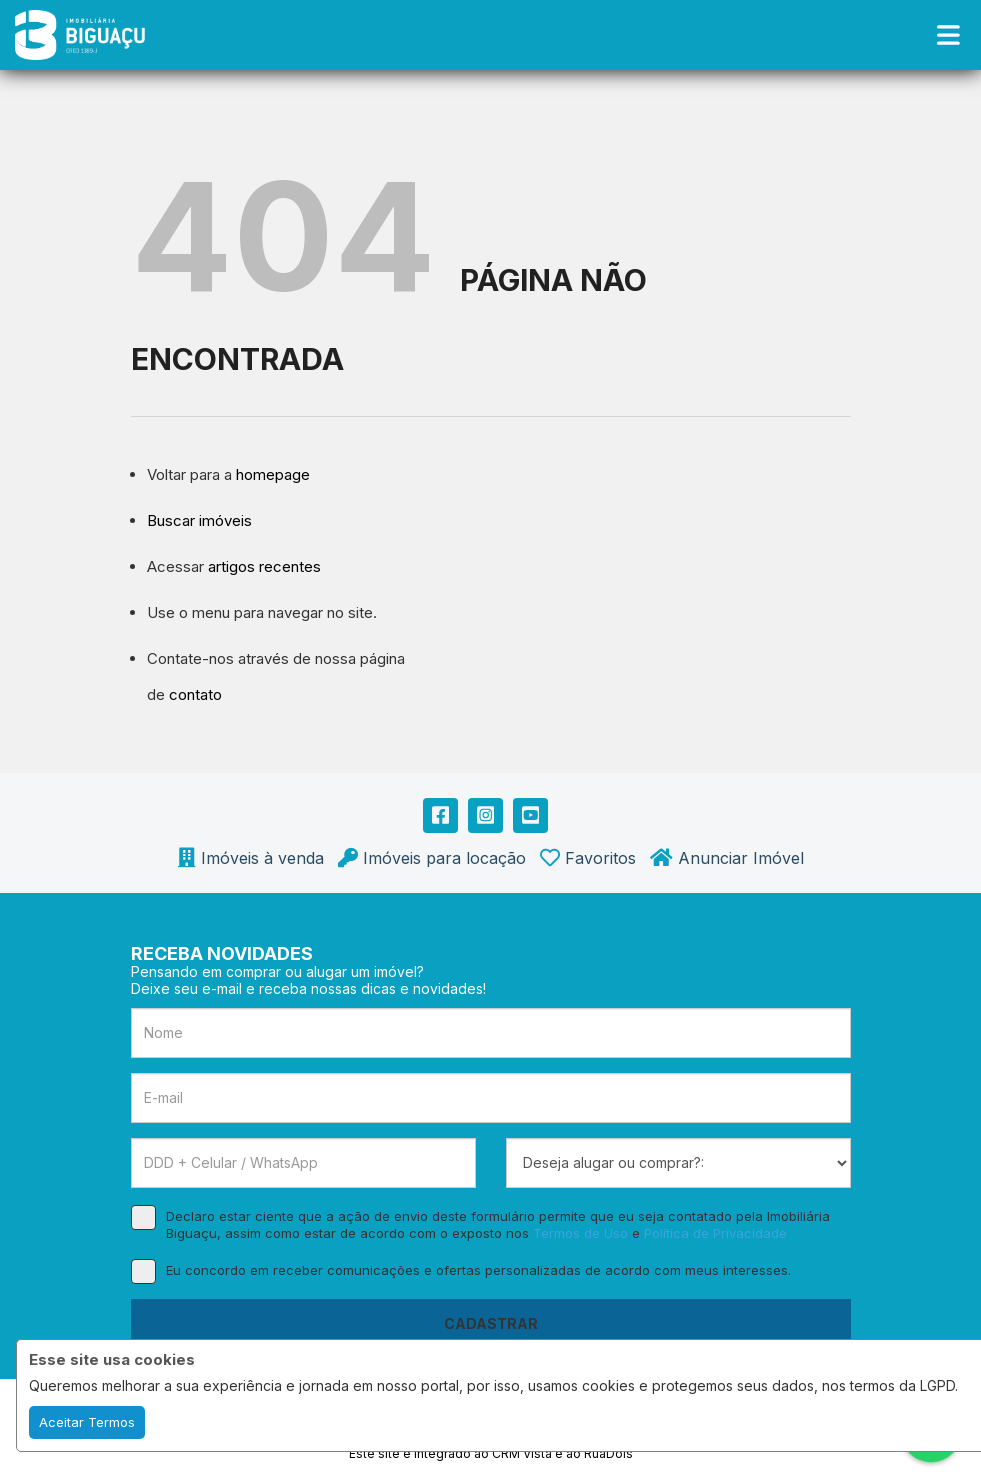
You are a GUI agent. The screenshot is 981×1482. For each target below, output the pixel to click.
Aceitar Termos (87, 1422)
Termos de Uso (580, 1233)
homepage (273, 474)
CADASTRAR (491, 1323)
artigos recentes (264, 566)
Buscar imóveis (199, 520)
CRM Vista (522, 1453)
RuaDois (608, 1453)
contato (195, 694)
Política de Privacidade (715, 1233)
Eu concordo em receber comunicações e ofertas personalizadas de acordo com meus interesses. (461, 1270)
